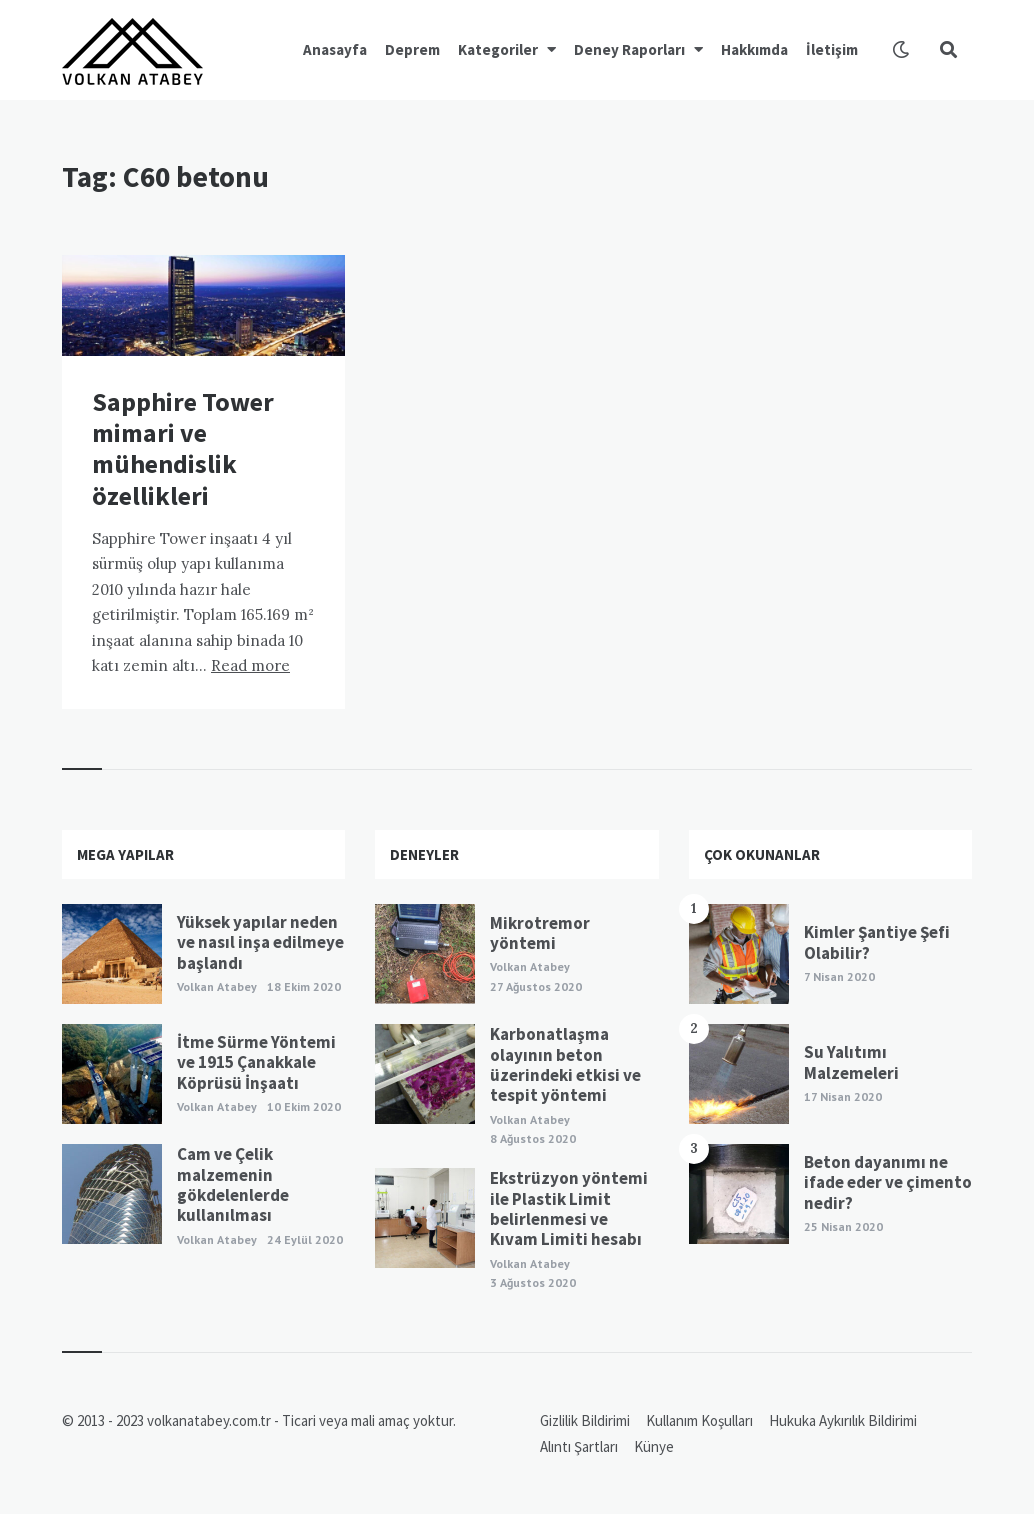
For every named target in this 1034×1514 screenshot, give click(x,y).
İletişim (832, 49)
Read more (250, 665)
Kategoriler (498, 49)
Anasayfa (335, 49)
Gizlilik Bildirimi (585, 1420)
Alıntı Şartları (579, 1446)
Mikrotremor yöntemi (540, 933)
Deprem (412, 49)
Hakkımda (754, 49)
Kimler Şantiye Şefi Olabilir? (877, 942)
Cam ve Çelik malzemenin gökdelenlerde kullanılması (233, 1184)
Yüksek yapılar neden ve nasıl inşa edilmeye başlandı (260, 942)
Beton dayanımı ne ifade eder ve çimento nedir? (888, 1182)
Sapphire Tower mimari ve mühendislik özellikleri (183, 448)
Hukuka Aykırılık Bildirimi (843, 1420)
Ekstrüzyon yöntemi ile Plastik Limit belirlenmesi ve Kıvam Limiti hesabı (569, 1208)
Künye (654, 1446)
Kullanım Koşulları (699, 1420)
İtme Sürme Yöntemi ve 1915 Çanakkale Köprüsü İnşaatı (256, 1062)
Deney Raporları (629, 49)
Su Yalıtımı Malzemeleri (851, 1062)
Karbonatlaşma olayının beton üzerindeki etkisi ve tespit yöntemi (565, 1064)
